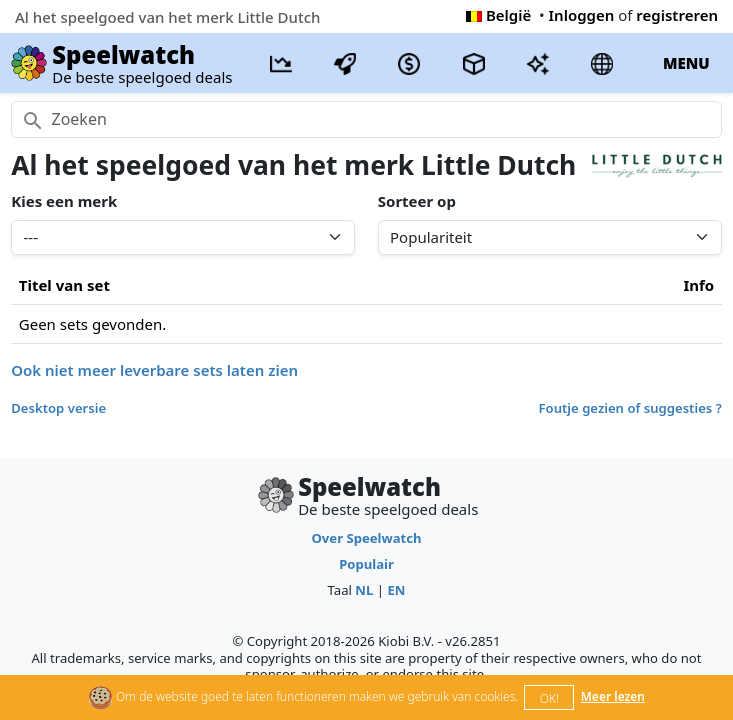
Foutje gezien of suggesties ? (630, 408)
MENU (686, 63)
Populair (366, 564)
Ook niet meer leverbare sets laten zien (154, 370)
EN (396, 590)
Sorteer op (417, 201)
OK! (549, 698)
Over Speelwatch (366, 538)
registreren (677, 15)
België (498, 15)
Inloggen (582, 15)
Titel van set (64, 285)
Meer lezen (613, 696)
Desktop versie (58, 408)
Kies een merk (64, 201)
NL (364, 590)
